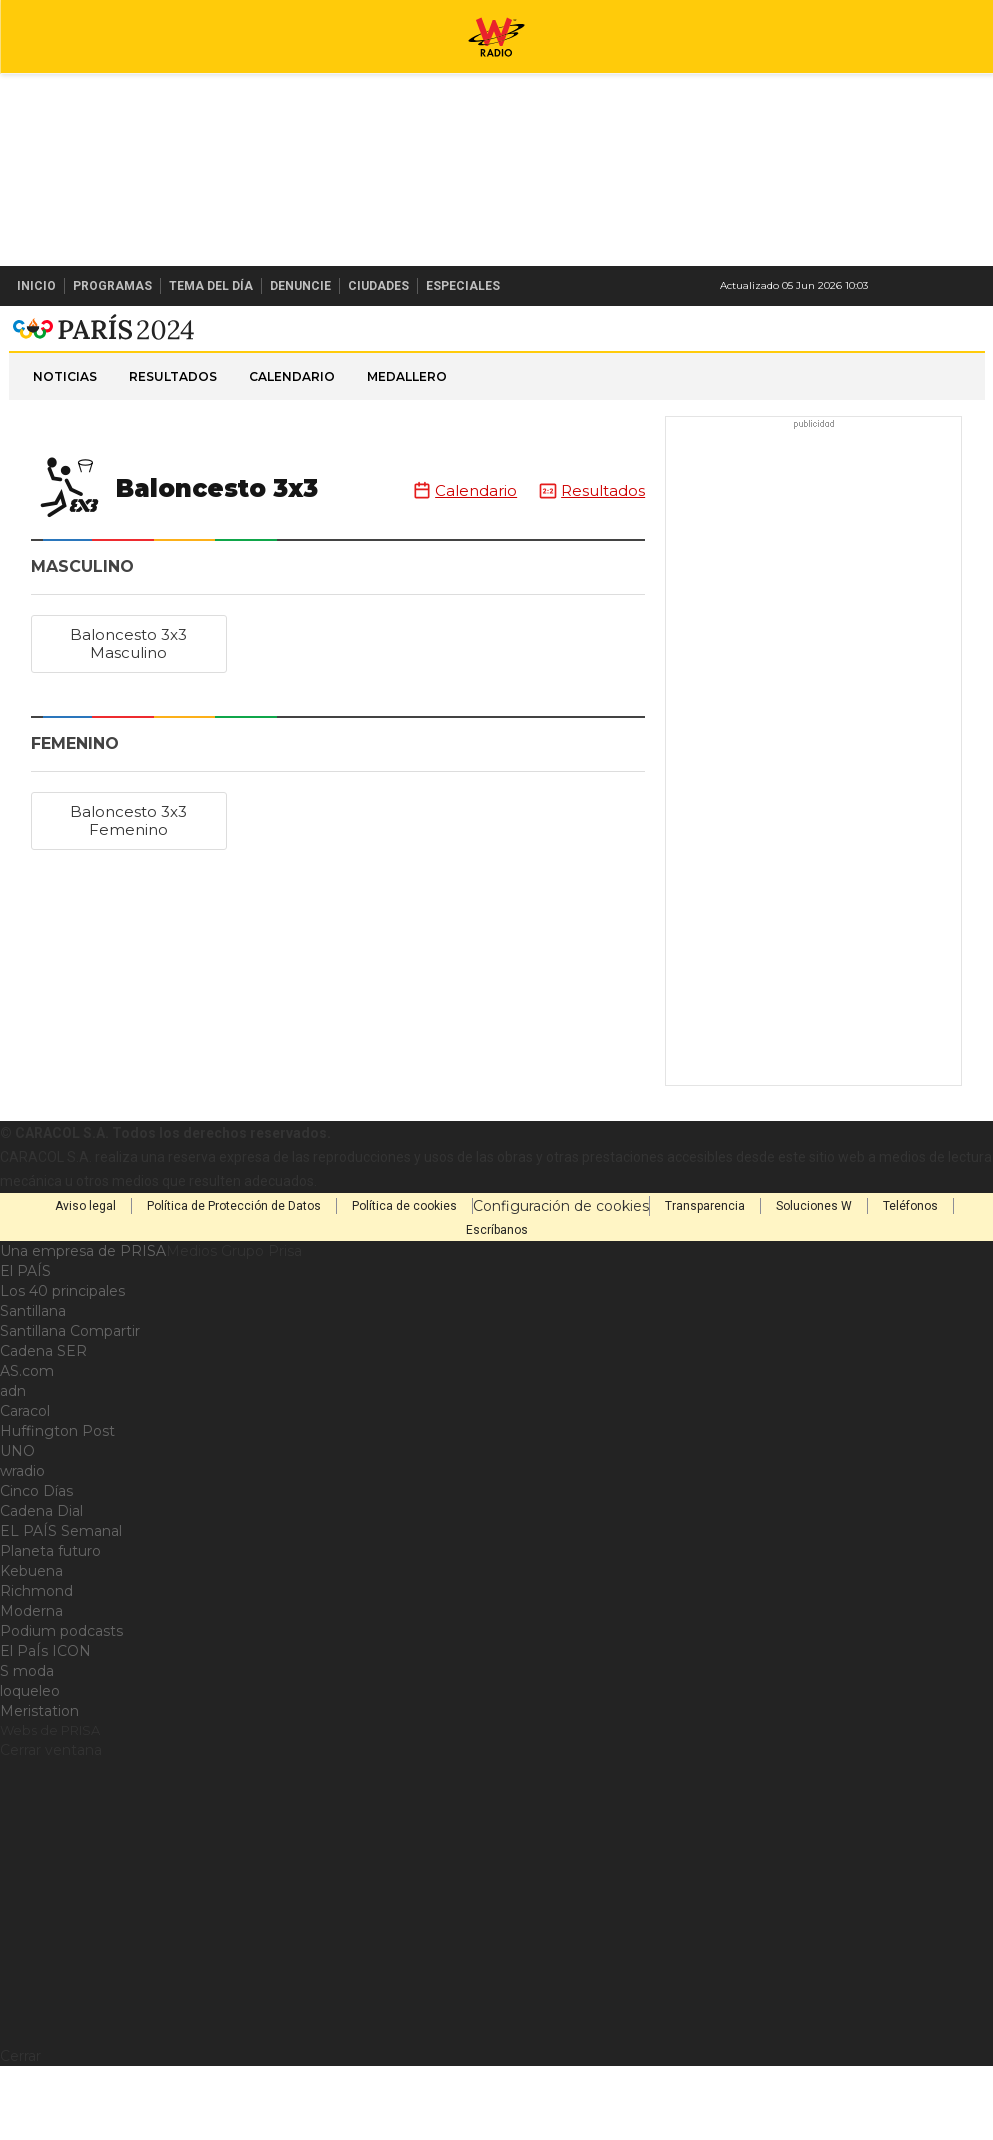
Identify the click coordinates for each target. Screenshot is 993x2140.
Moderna (31, 1685)
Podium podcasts (61, 1705)
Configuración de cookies (561, 1280)
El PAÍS (25, 1345)
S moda (27, 1745)
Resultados (173, 450)
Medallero (407, 450)
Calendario (292, 450)
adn (13, 1465)
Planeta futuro (50, 1625)
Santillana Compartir (70, 1405)
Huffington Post (57, 1505)
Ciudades (378, 286)
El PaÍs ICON (45, 1725)
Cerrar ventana (51, 1824)
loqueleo (30, 1765)
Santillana (33, 1385)
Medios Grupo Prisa (234, 1325)
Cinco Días (36, 1565)
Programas (112, 286)
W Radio (497, 343)
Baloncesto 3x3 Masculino (128, 717)
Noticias (65, 450)
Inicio (36, 286)
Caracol (25, 1485)
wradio (22, 1545)
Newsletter (937, 286)
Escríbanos (497, 1304)
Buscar (971, 286)
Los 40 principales (62, 1365)
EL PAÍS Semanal (61, 1605)
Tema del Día (211, 286)
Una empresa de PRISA (83, 1325)
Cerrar (20, 2130)
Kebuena (31, 1645)
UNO (17, 1525)
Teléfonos (910, 1280)
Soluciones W (814, 1280)
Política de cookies (404, 1280)
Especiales (463, 286)
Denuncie (300, 286)
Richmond (36, 1665)
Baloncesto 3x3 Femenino (128, 894)
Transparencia (705, 1280)
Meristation (39, 1785)
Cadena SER (43, 1425)
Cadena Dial (41, 1585)
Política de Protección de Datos (234, 1280)
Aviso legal (85, 1280)
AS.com (27, 1445)
